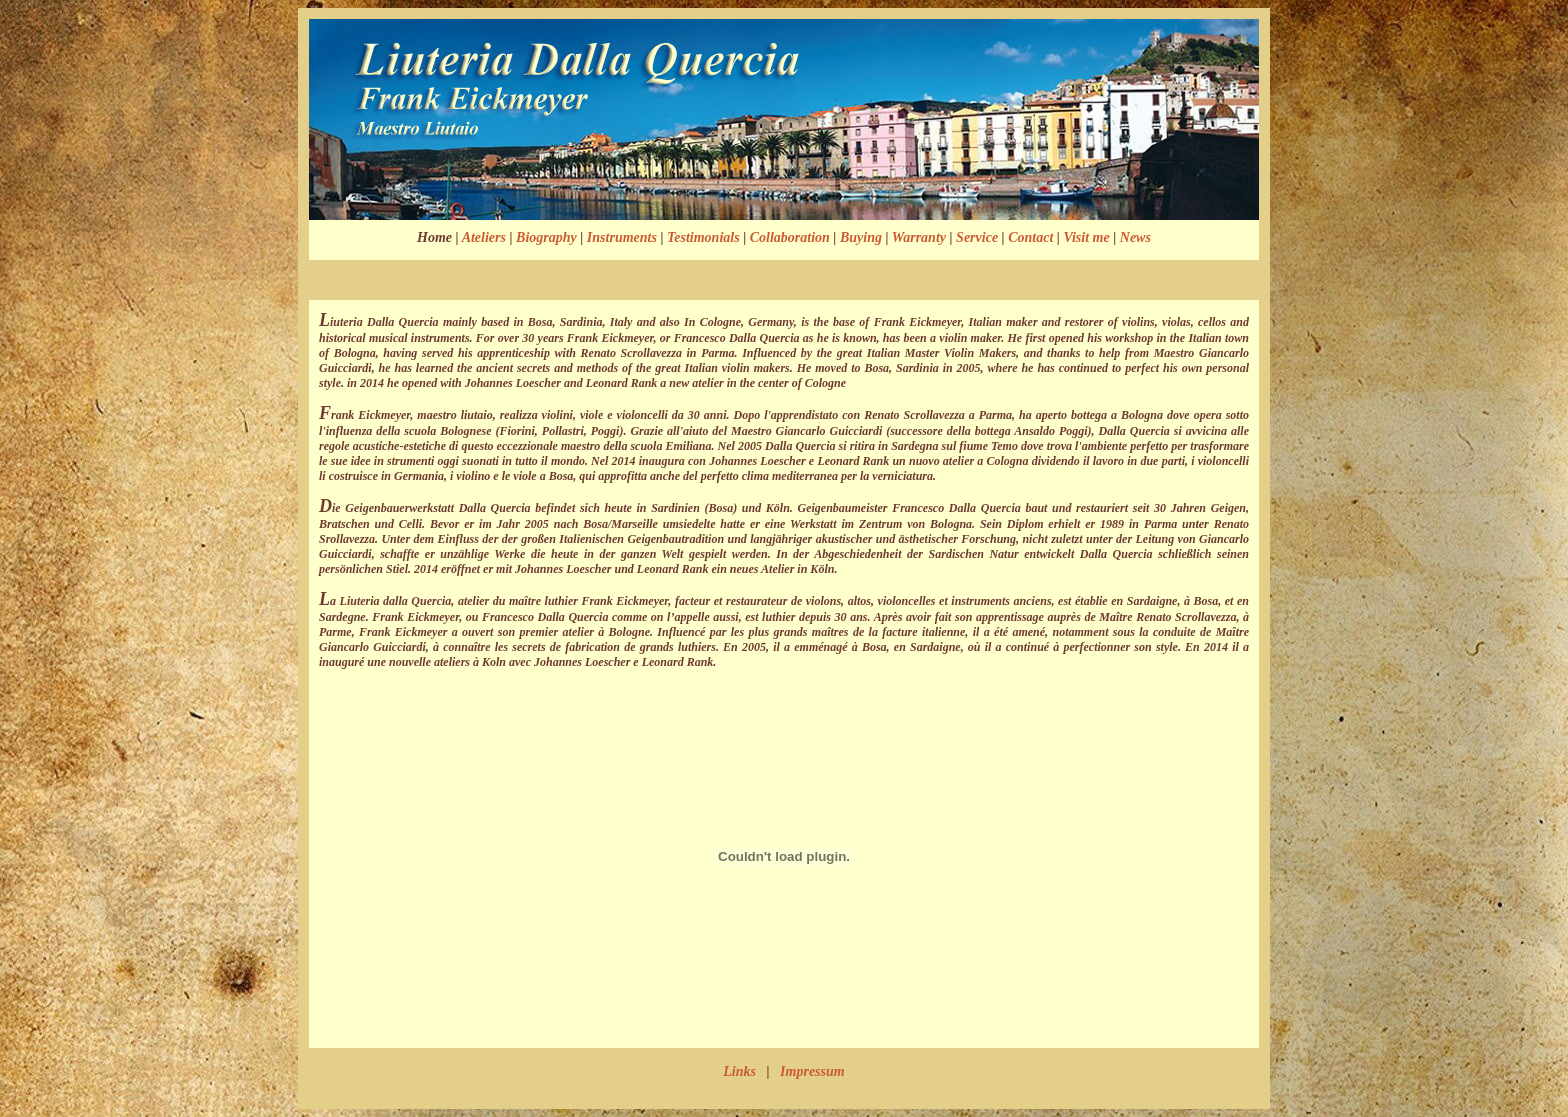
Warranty (919, 237)
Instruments (622, 237)
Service (977, 237)
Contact (1030, 237)
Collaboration (790, 237)
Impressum (812, 1071)
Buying (861, 237)
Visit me (1086, 237)
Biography (546, 237)
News (1135, 237)
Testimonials (703, 237)
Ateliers (484, 237)
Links (739, 1071)
